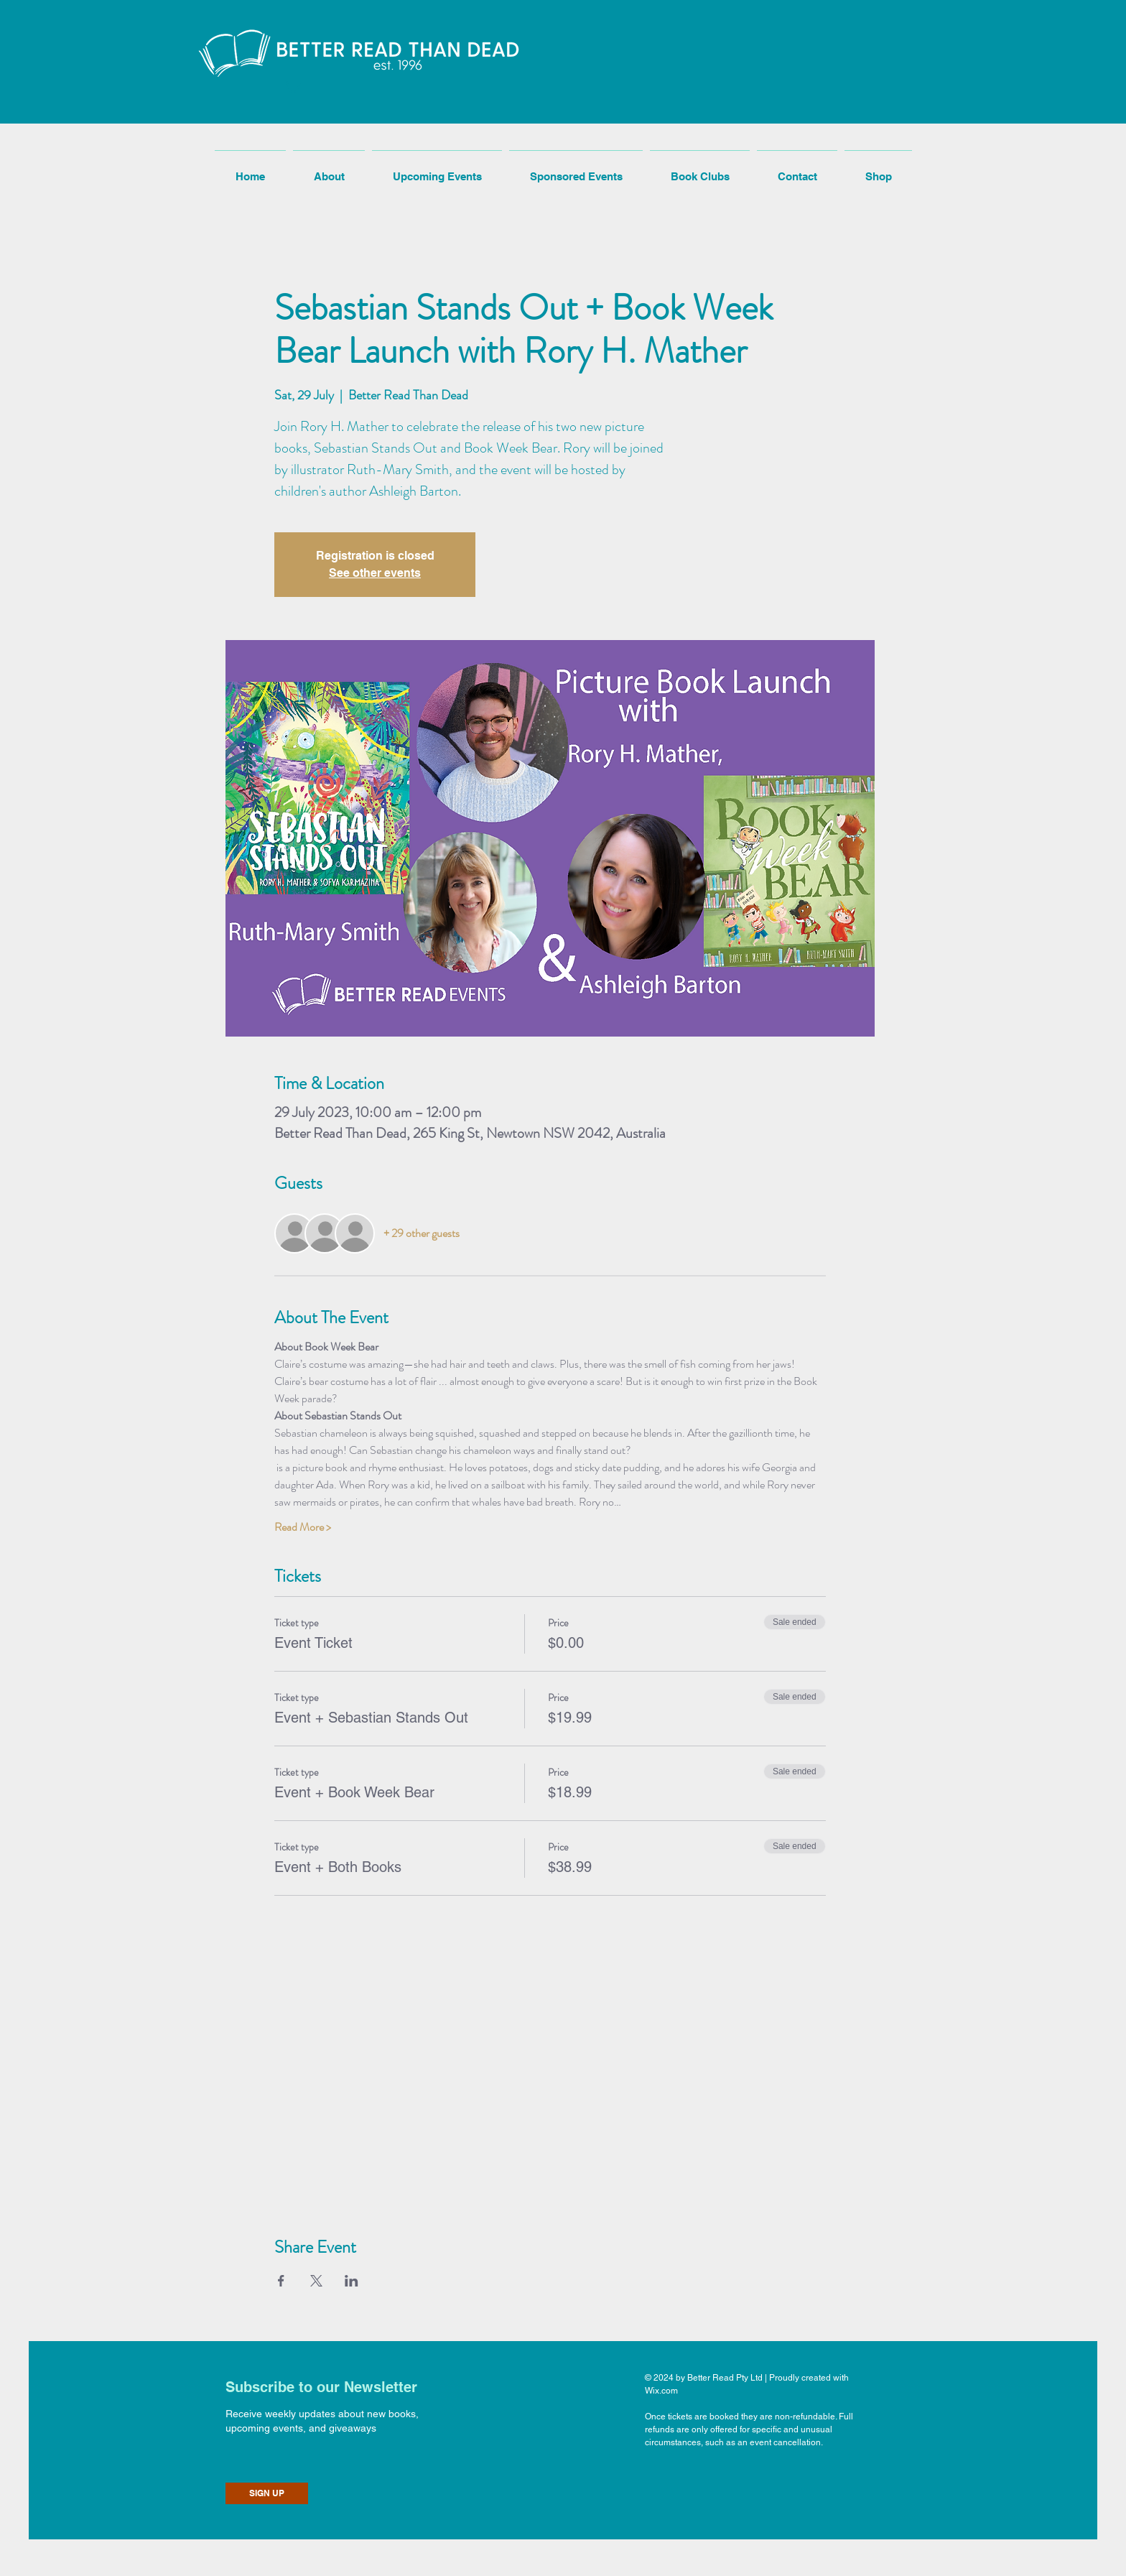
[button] (292, 85)
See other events (375, 573)
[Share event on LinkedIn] (351, 2281)
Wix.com (661, 2391)
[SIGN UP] (266, 2493)
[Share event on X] (316, 2281)
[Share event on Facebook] (281, 2281)
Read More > (302, 1527)
